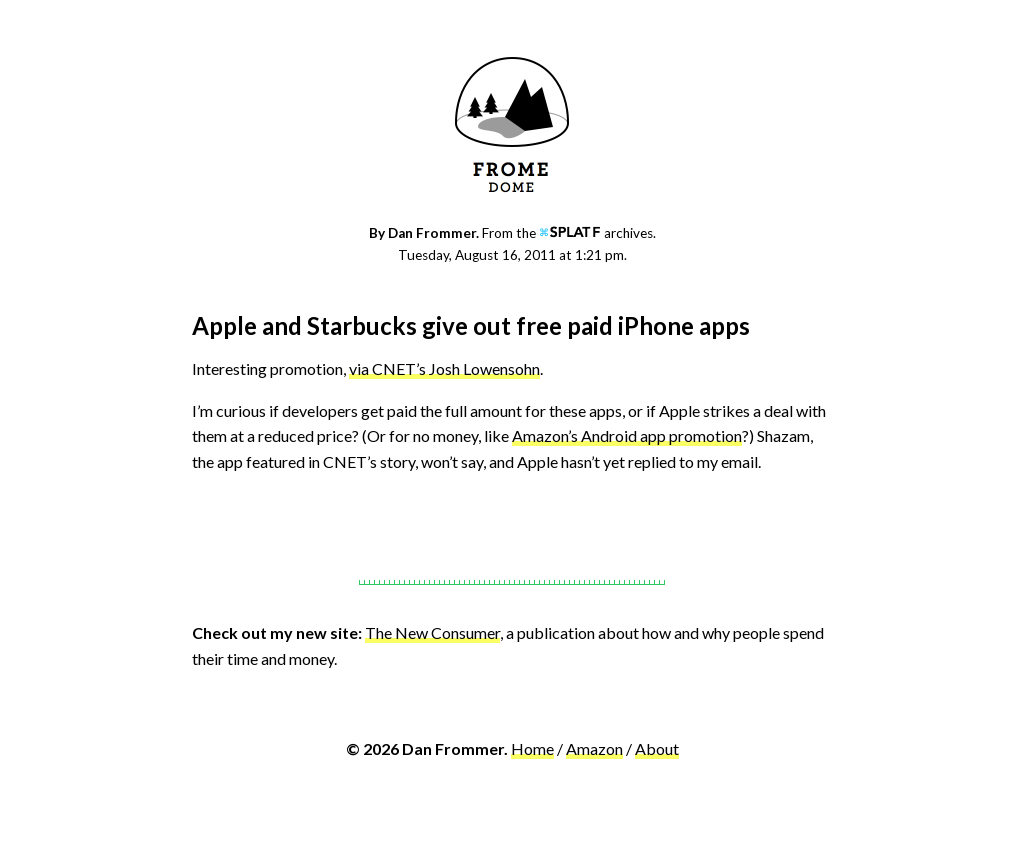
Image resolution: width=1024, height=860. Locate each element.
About (657, 748)
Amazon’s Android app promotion (627, 435)
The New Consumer (432, 632)
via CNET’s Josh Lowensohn (444, 368)
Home (532, 748)
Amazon (594, 748)
